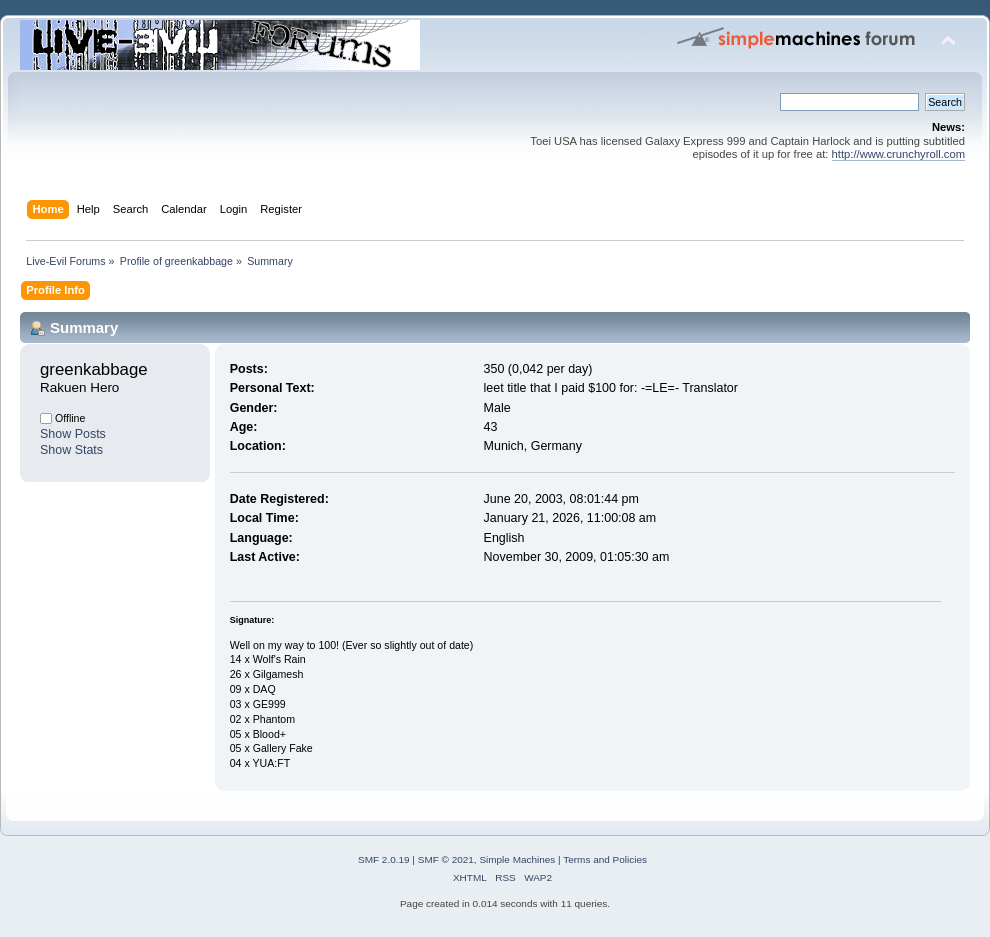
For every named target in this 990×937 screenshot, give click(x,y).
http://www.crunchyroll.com (898, 154)
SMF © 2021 (446, 859)
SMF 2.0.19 (384, 859)
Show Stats (71, 450)
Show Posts (73, 434)
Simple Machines (517, 859)
